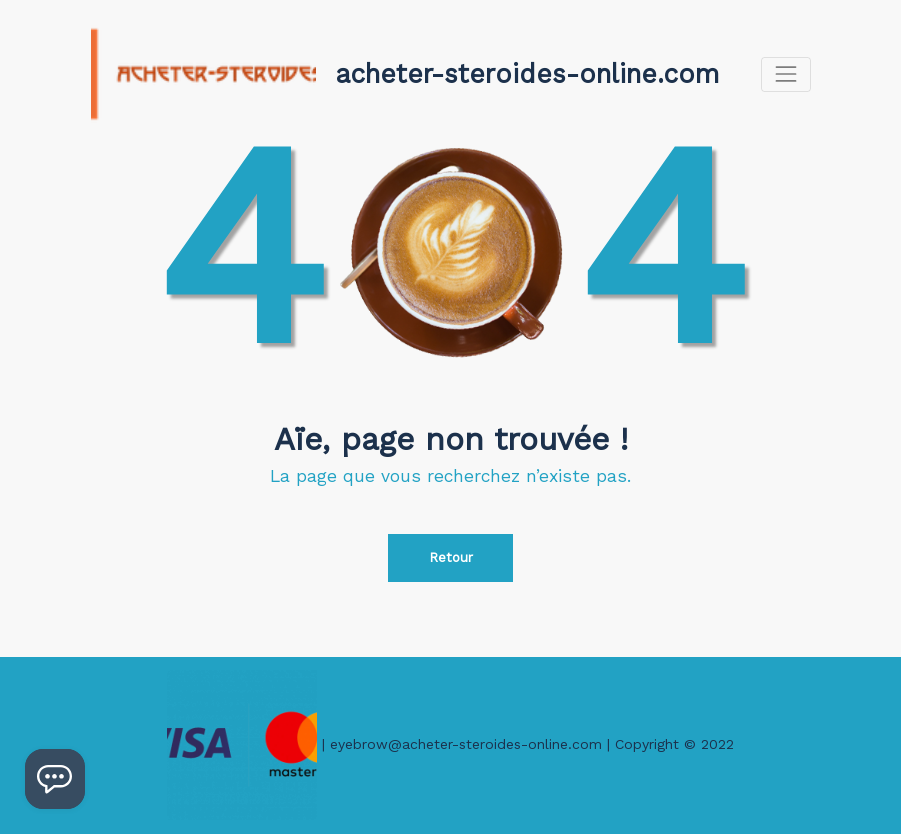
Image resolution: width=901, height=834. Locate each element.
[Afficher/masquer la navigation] (785, 74)
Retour (451, 557)
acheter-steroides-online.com (527, 74)
